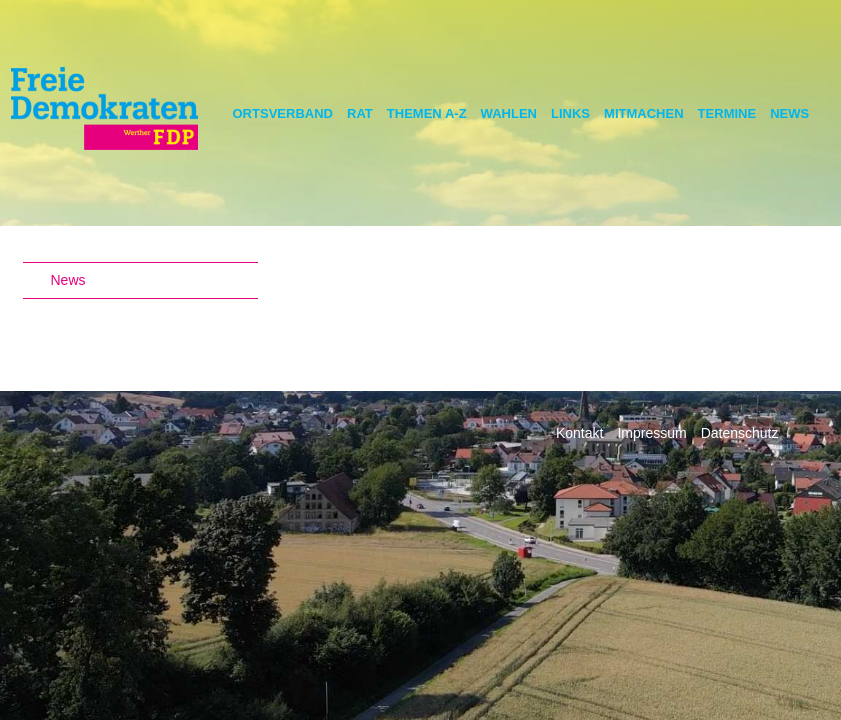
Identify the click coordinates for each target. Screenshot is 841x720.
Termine (727, 113)
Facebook (812, 442)
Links (570, 113)
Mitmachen (644, 113)
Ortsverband (283, 113)
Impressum (651, 433)
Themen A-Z (427, 113)
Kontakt (579, 433)
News (789, 113)
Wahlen (509, 113)
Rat (360, 113)
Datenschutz (740, 433)
